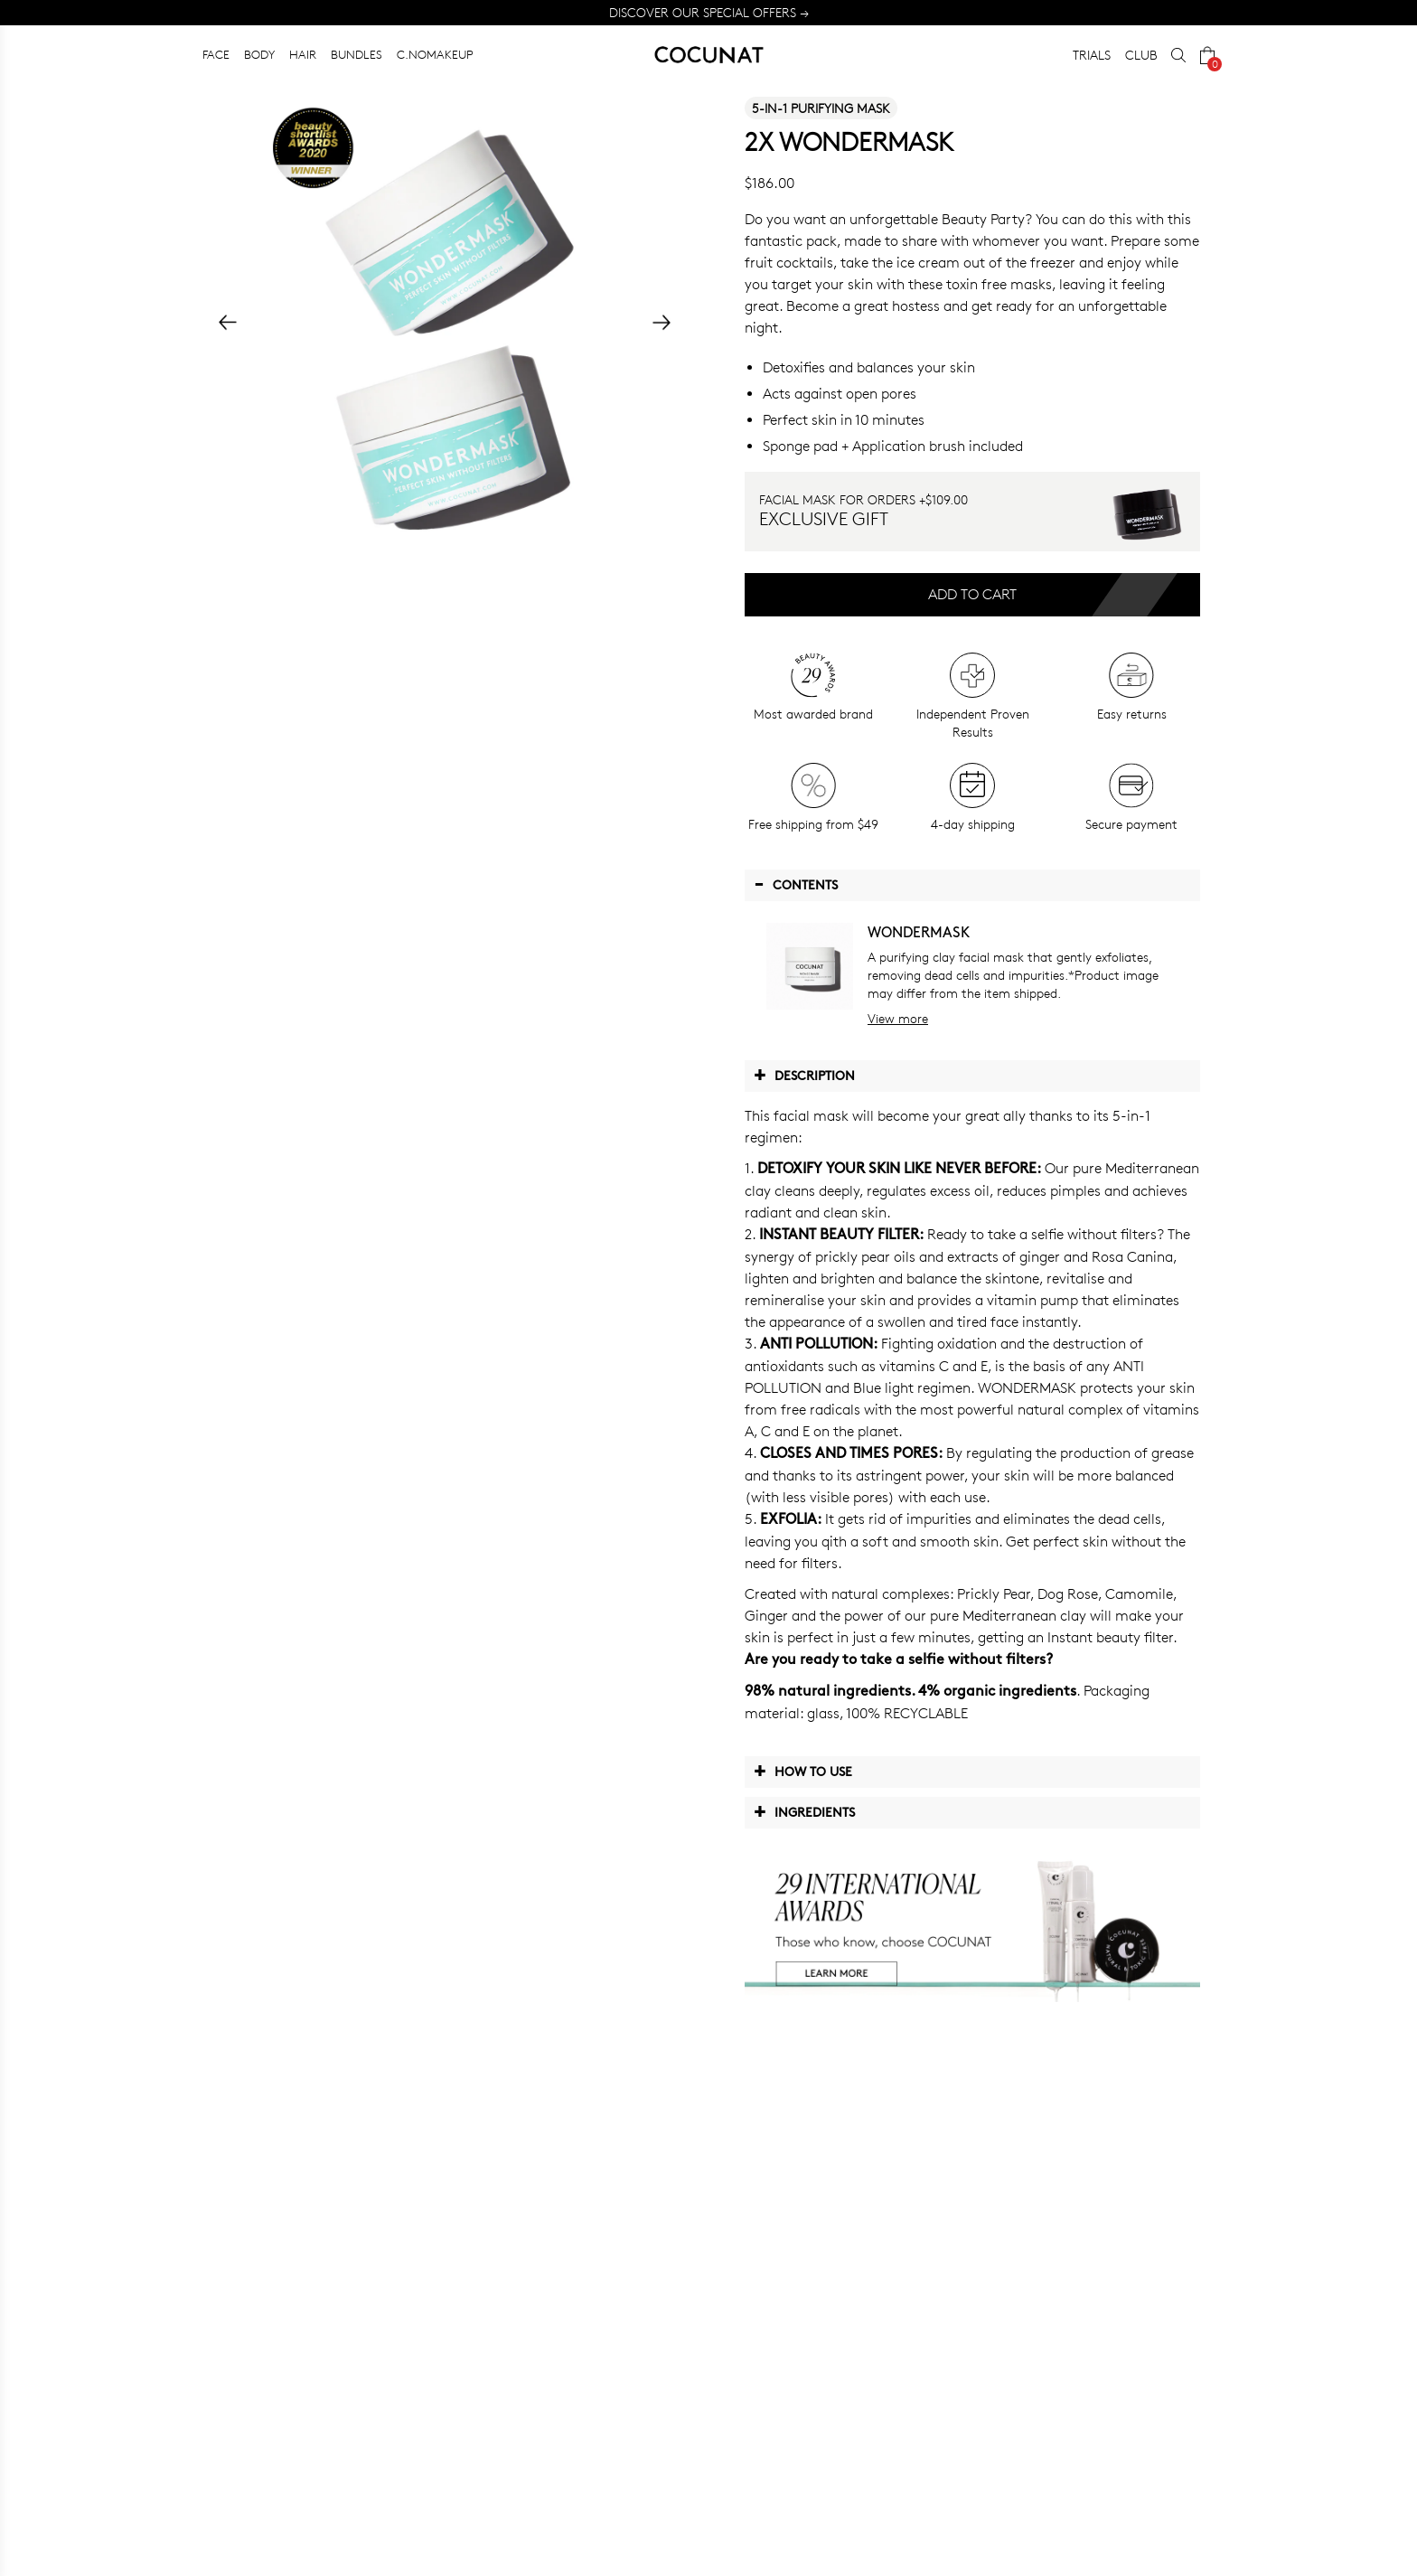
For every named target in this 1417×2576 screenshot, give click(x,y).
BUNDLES (356, 54)
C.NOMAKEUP (435, 54)
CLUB (1141, 54)
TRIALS (1092, 54)
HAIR (302, 54)
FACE (216, 54)
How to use (803, 1771)
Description (804, 1075)
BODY (259, 54)
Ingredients (804, 1811)
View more (898, 1018)
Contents (796, 884)
